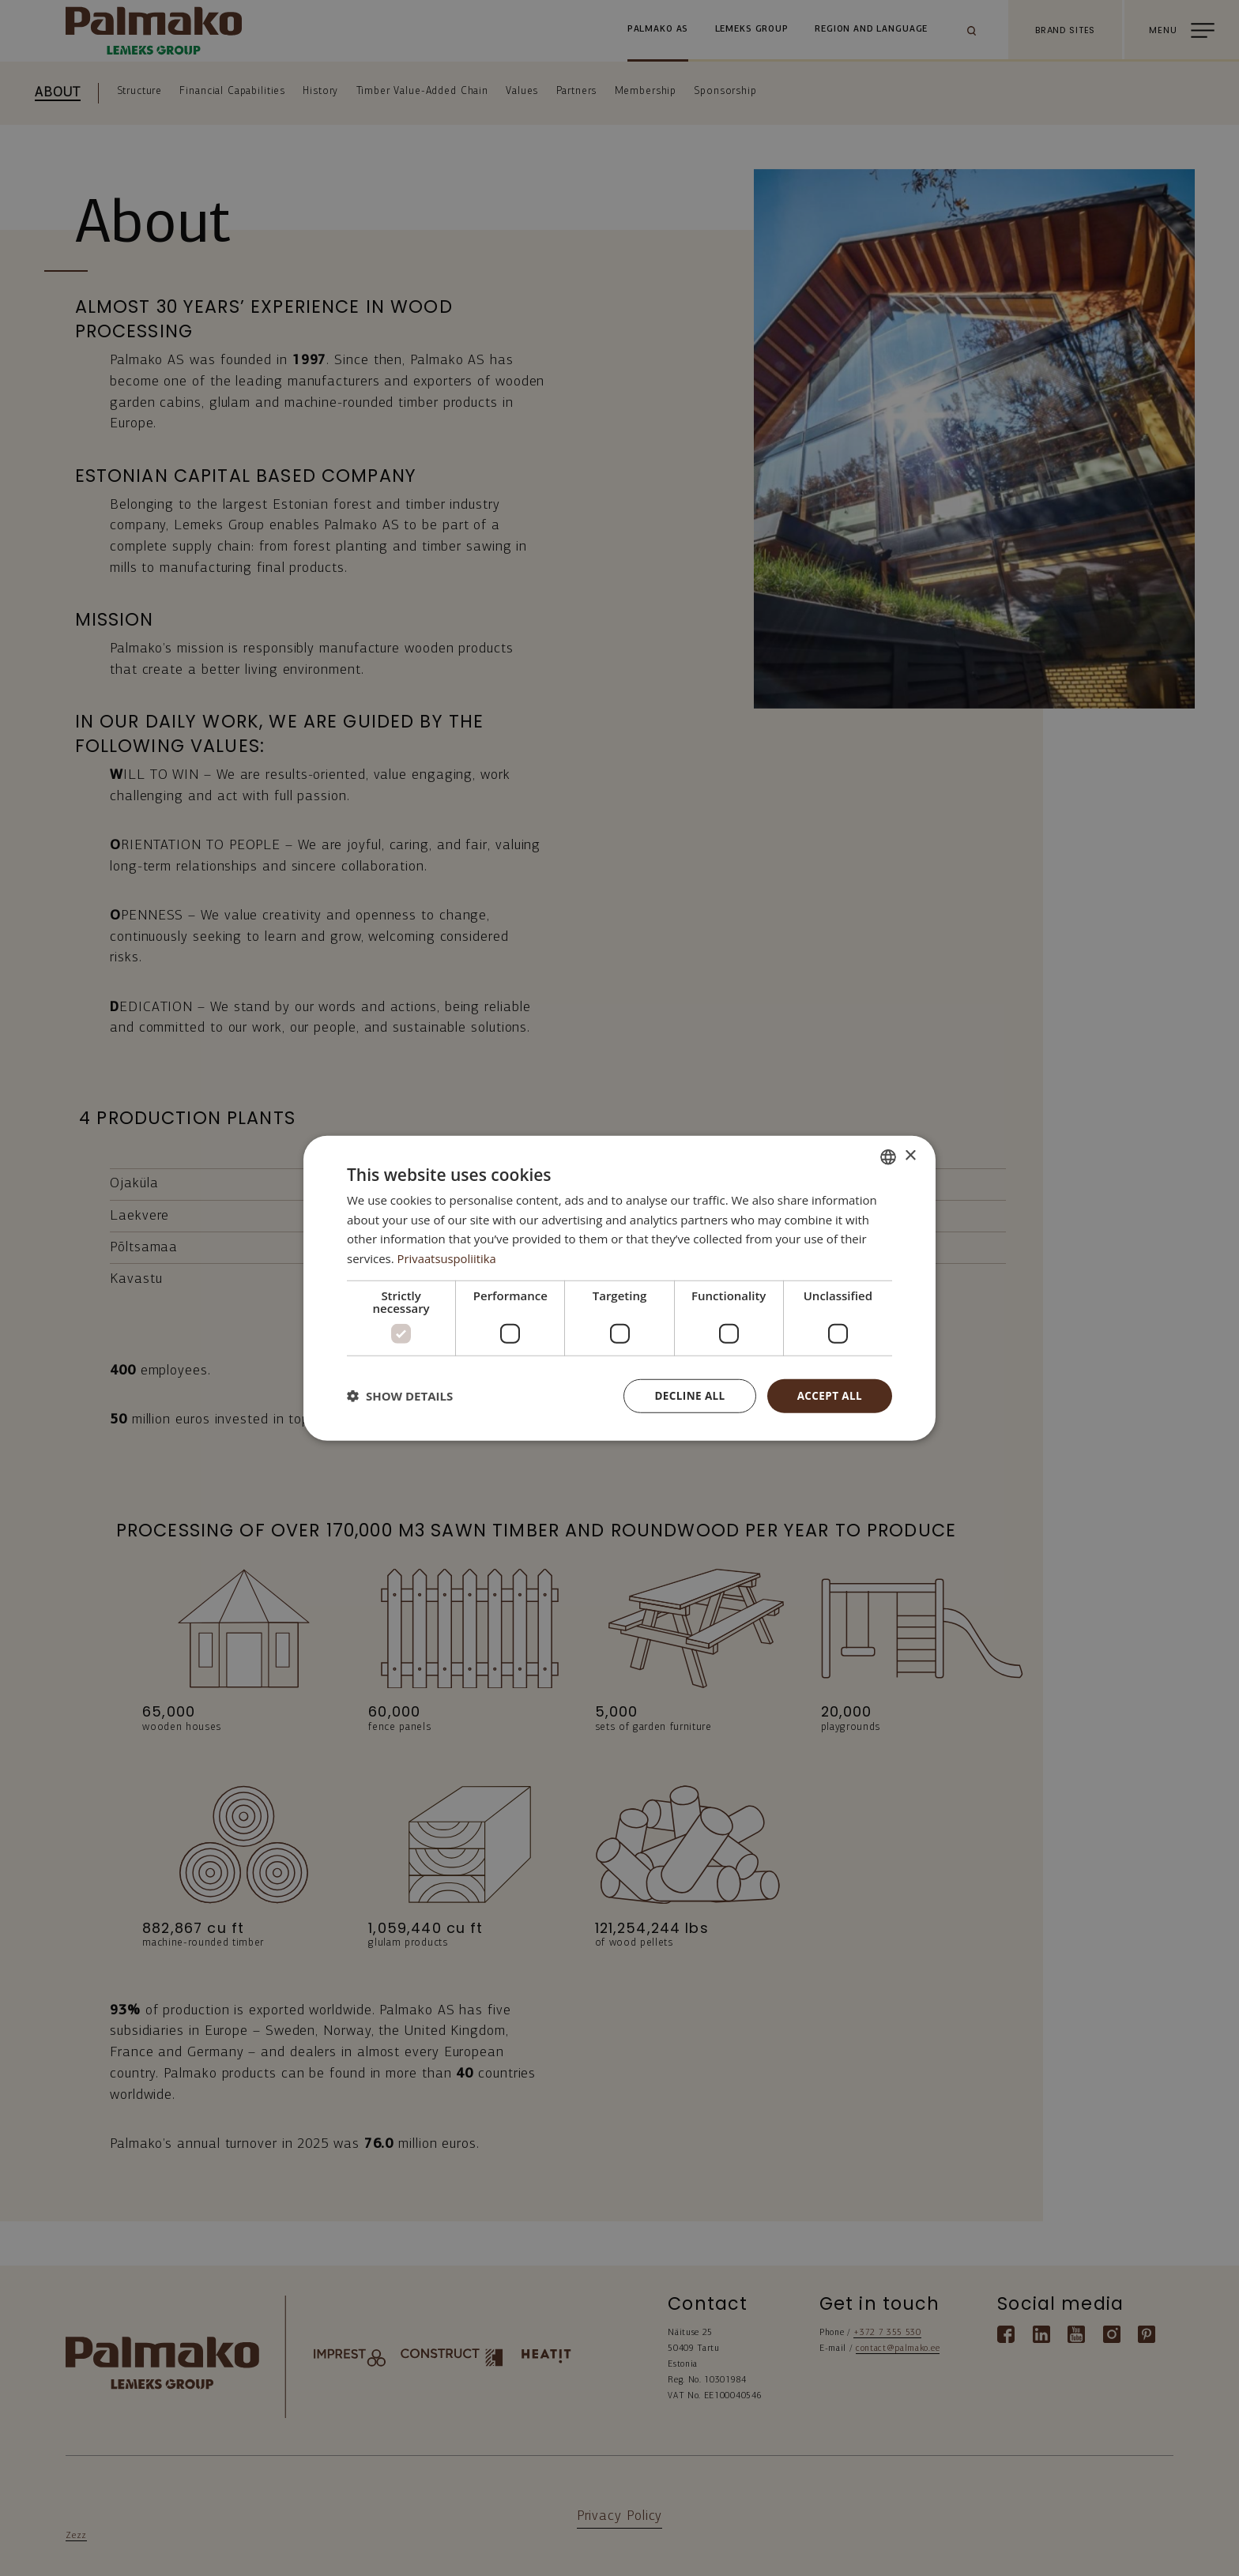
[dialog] (619, 1287)
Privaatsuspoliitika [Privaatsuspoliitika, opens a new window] (447, 1257)
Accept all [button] (828, 1395)
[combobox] (888, 1156)
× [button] (910, 1155)
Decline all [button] (686, 1395)
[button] (400, 1396)
